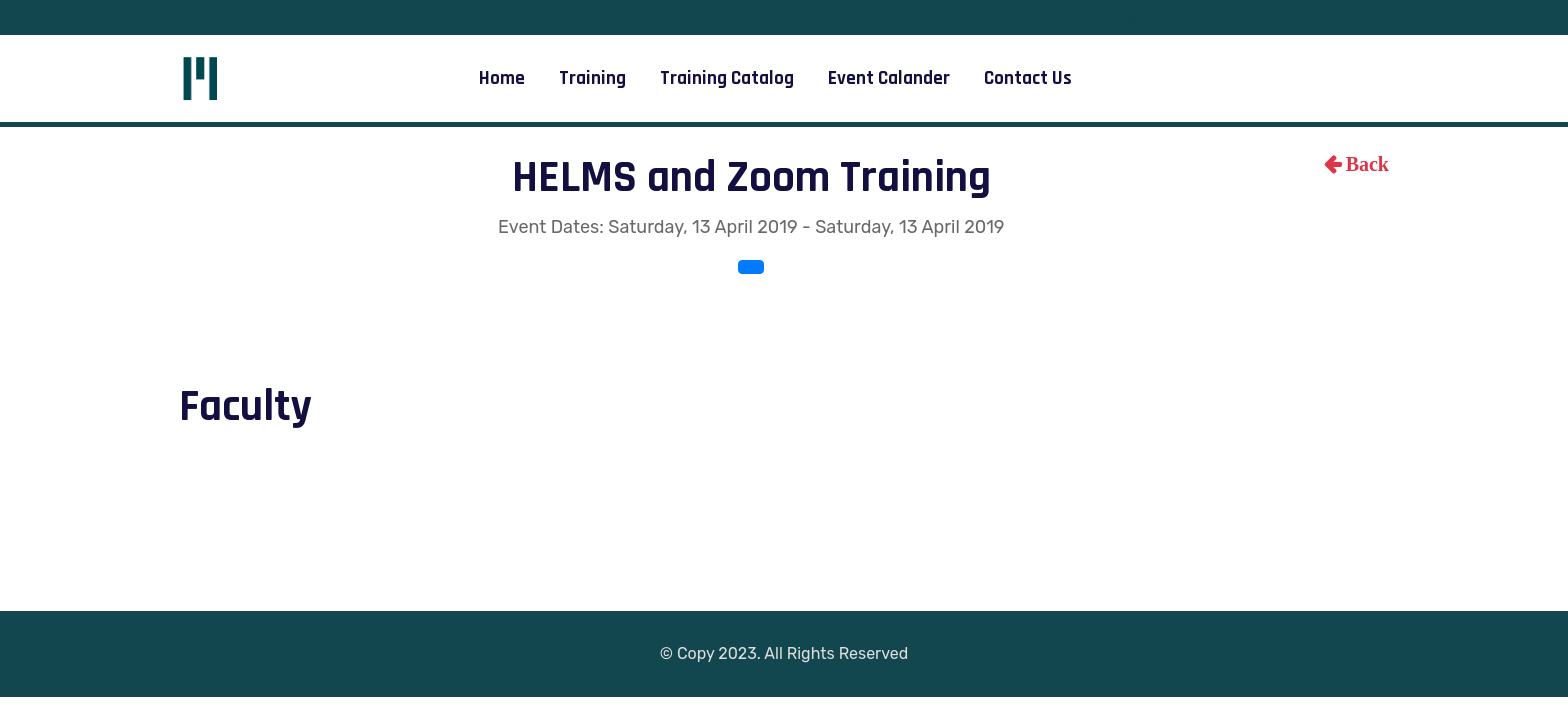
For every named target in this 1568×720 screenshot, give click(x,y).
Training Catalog (727, 78)
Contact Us (1028, 78)
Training (592, 78)
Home (502, 78)
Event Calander (889, 78)
